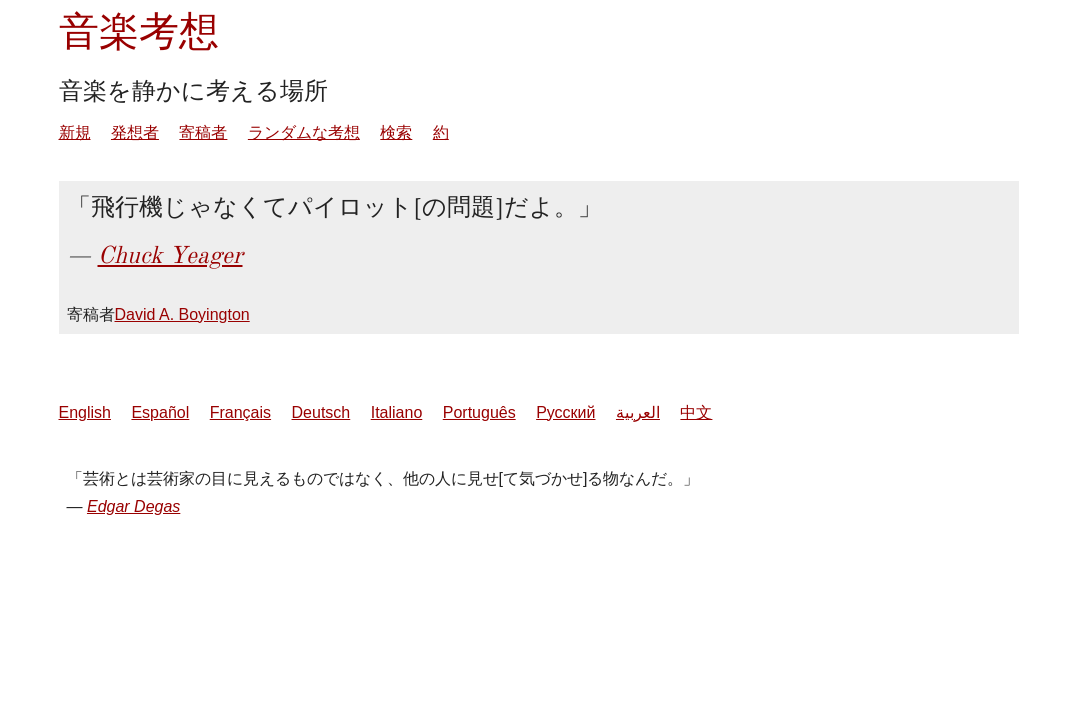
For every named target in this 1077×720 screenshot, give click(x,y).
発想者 (135, 132)
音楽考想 (139, 31)
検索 (396, 132)
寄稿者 (203, 132)
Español (160, 412)
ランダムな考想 (304, 132)
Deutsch (321, 412)
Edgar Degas (133, 506)
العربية (638, 412)
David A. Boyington (182, 314)
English (85, 412)
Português (479, 412)
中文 (696, 412)
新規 (75, 132)
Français (240, 412)
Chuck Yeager (170, 255)
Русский (565, 412)
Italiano (397, 412)
